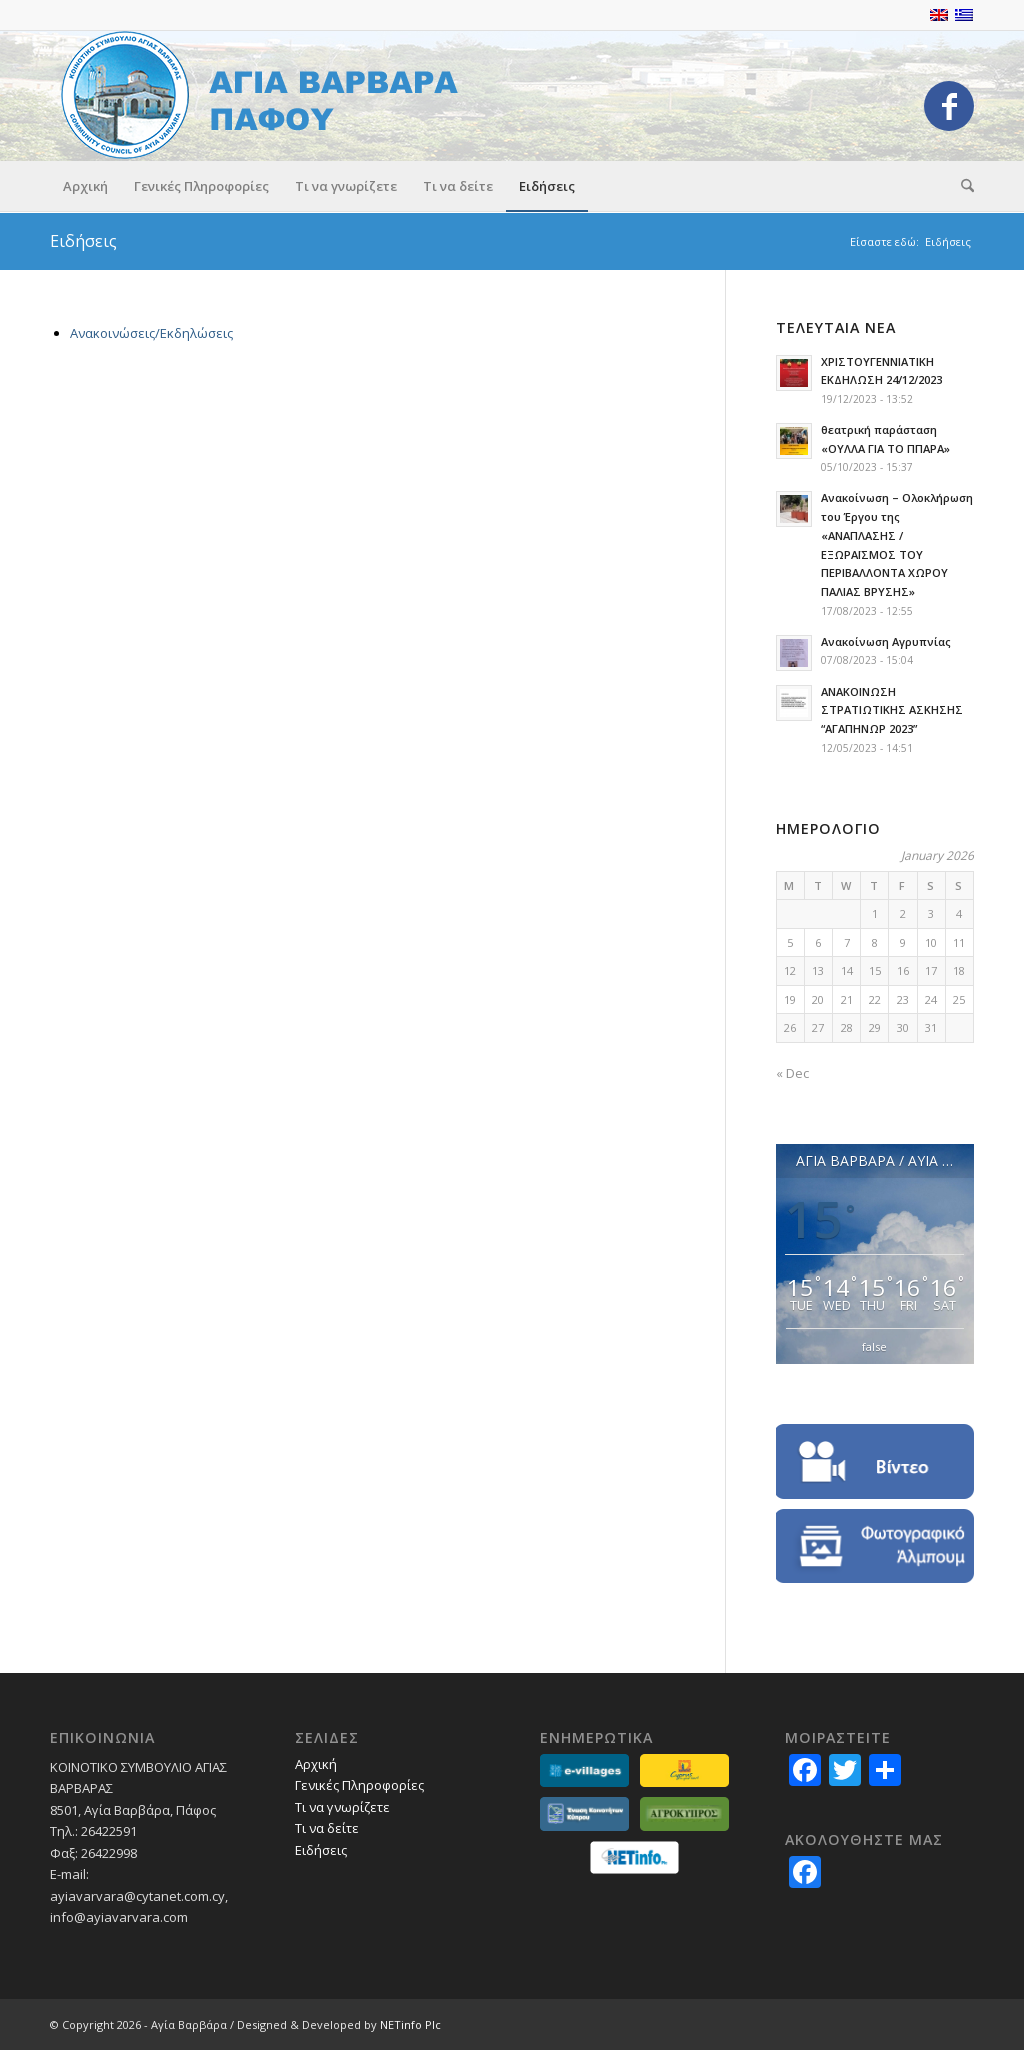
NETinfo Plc (410, 2024)
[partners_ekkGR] (584, 1813)
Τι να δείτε (327, 1828)
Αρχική (316, 1764)
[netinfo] (634, 1857)
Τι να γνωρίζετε (342, 1807)
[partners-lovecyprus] (684, 1770)
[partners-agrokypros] (684, 1813)
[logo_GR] (269, 95)
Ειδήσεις (83, 241)
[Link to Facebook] (949, 106)
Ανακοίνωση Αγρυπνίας (886, 641)
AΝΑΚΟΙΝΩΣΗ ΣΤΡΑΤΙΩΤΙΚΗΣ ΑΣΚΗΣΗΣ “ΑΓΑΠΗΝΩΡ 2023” (892, 710)
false (874, 1346)
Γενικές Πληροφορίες (359, 1785)
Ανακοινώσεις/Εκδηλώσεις (151, 333)
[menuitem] (85, 186)
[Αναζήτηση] (961, 186)
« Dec (792, 1073)
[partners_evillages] (584, 1770)
